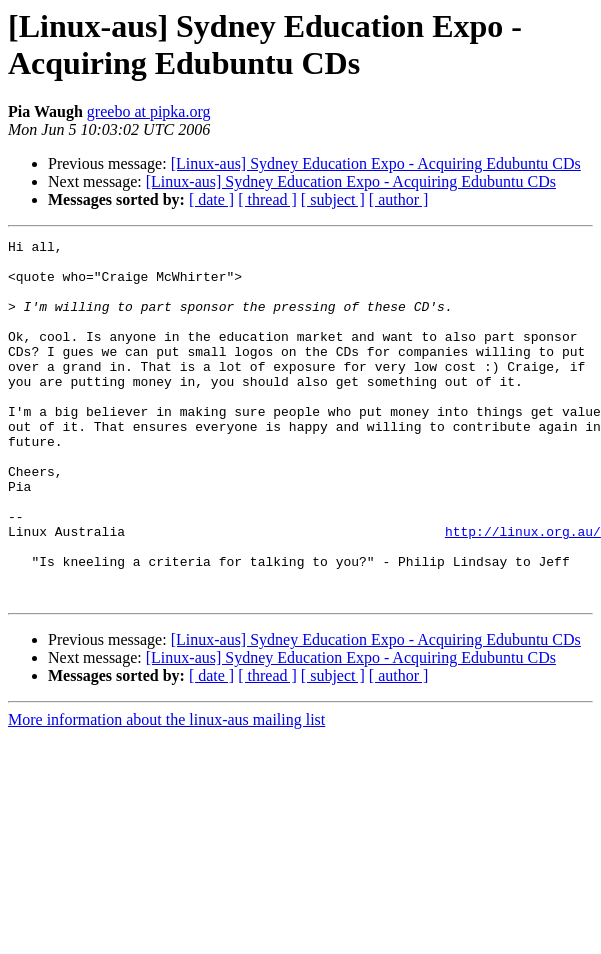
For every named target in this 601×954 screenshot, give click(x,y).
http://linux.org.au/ (523, 591)
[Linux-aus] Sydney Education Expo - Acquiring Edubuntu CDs (376, 163)
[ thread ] (267, 199)
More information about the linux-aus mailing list (166, 791)
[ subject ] (333, 199)
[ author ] (399, 199)
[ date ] (211, 199)
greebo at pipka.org (149, 111)
